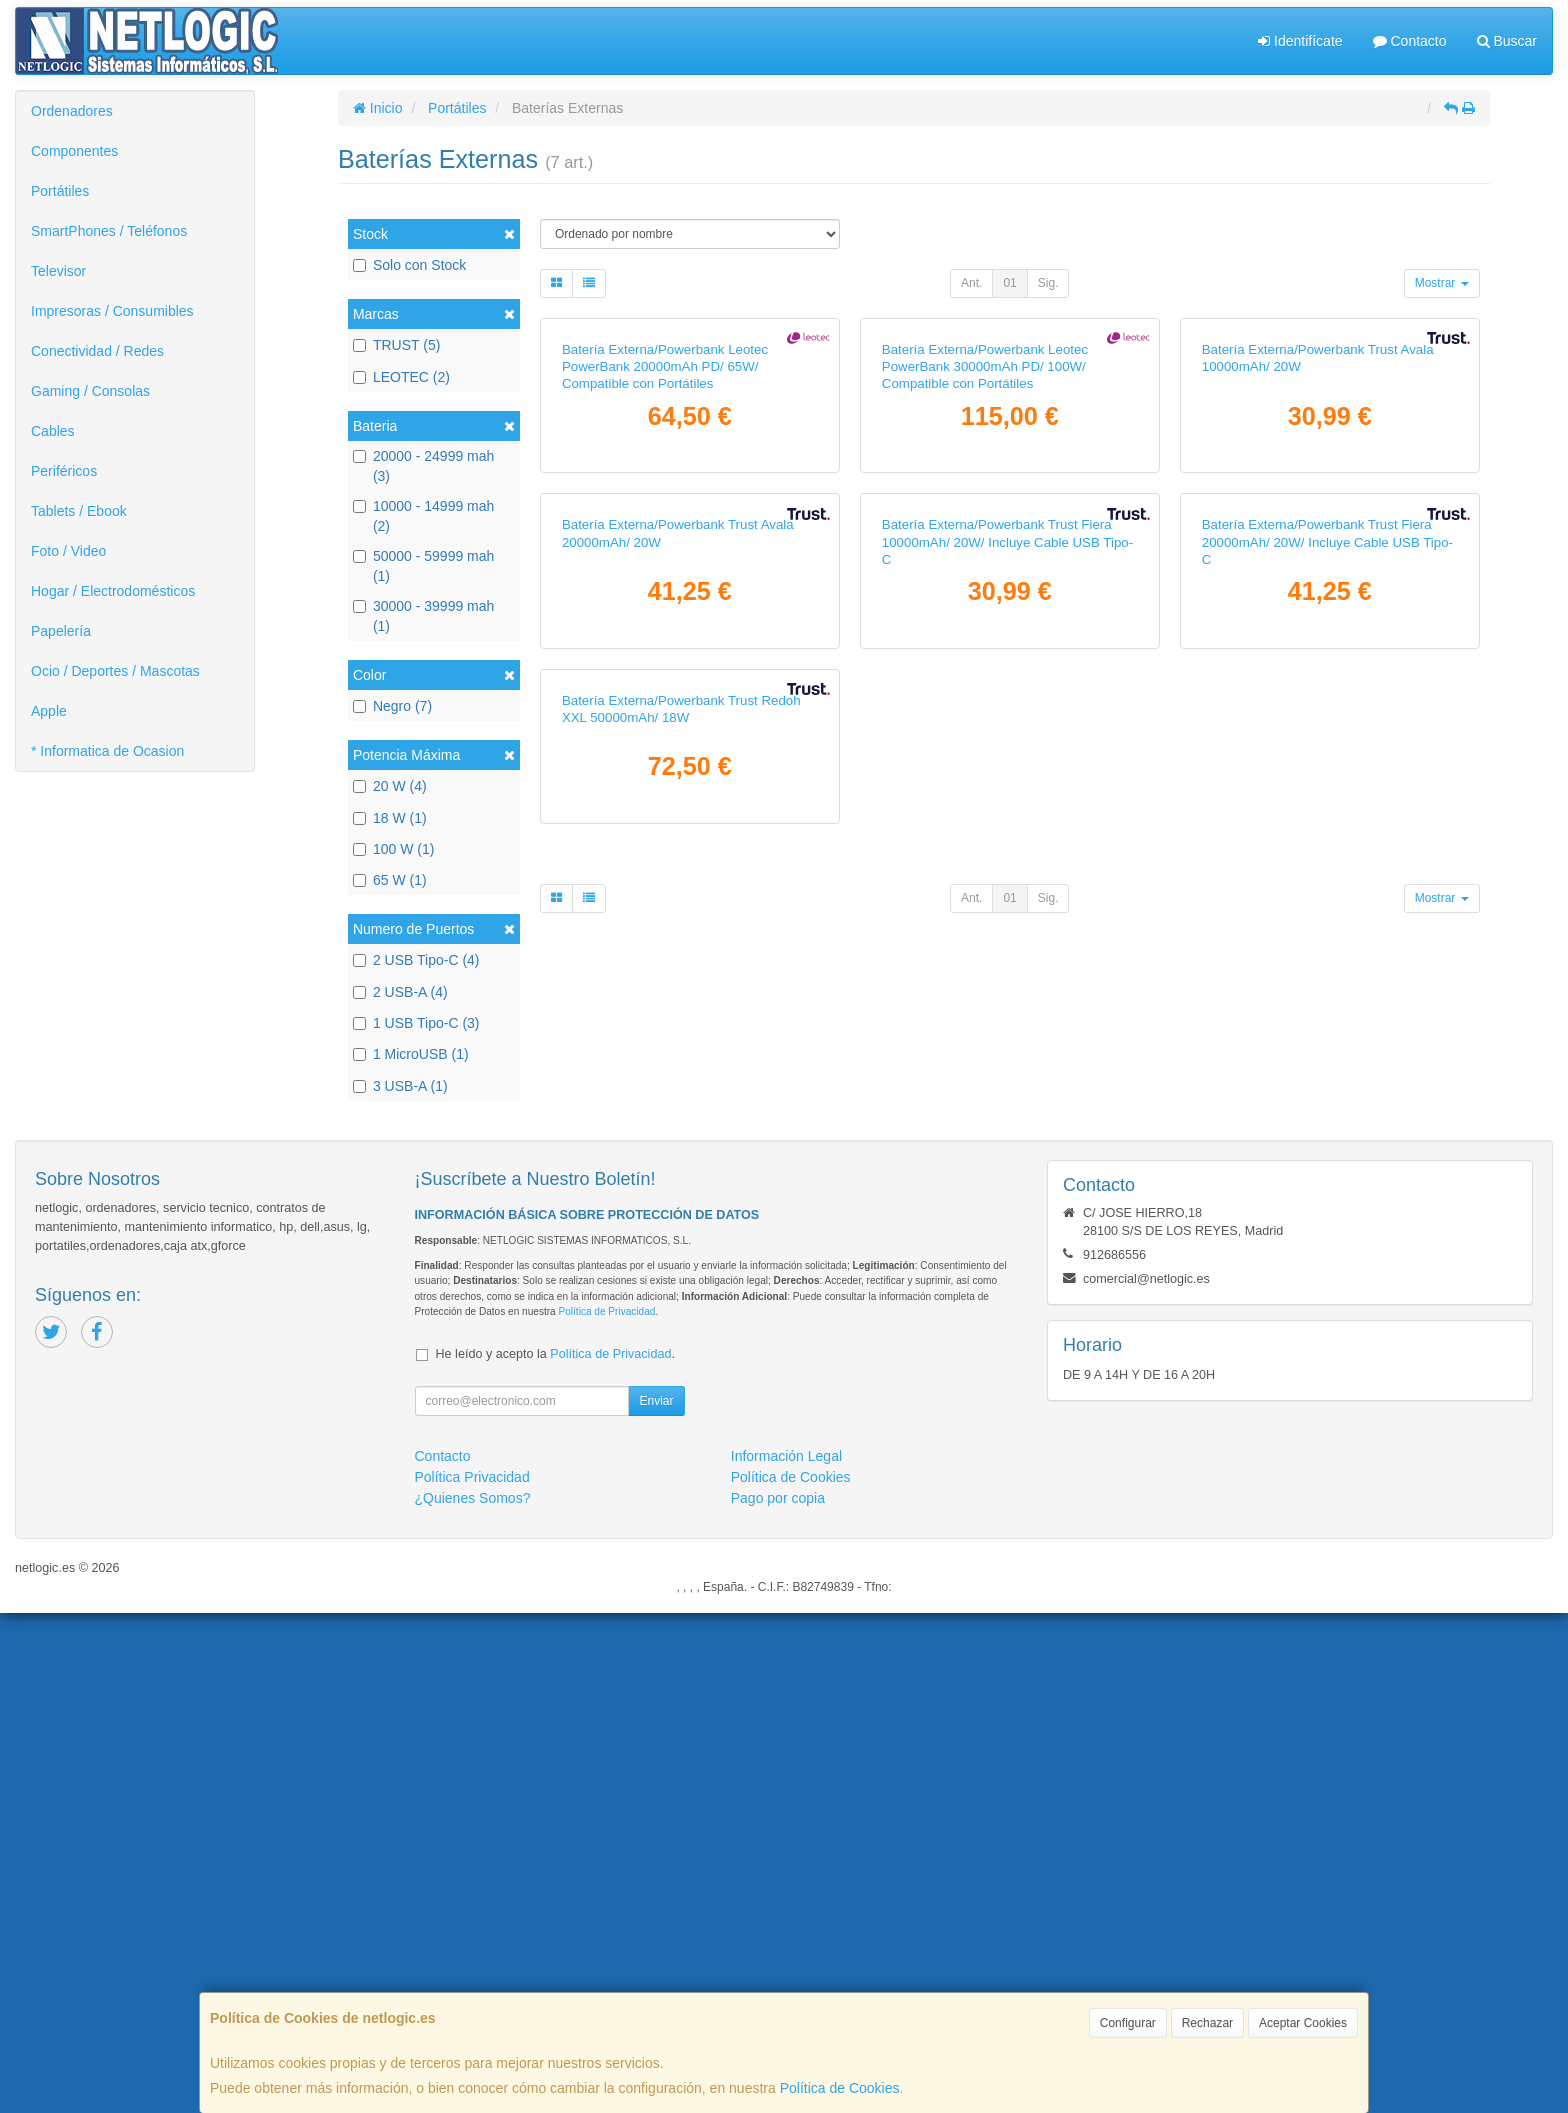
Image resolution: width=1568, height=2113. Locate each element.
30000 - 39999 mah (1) (423, 616)
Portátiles (60, 191)
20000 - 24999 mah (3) (423, 466)
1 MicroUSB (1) (411, 1054)
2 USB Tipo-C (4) (416, 960)
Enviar (656, 1901)
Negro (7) (392, 706)
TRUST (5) (396, 345)
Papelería (61, 631)
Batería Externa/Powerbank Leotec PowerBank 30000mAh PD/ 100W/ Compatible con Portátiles (985, 601)
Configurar (1128, 2023)
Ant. (971, 283)
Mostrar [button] (1442, 283)
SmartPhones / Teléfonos (109, 231)
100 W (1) (393, 849)
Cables (53, 431)
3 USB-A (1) (400, 1086)
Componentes (74, 151)
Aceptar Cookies (1303, 2023)
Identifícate (1300, 41)
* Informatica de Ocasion (107, 751)
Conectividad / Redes (97, 351)
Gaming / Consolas (90, 391)
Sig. (1048, 283)
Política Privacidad (472, 1977)
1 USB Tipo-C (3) (416, 1023)
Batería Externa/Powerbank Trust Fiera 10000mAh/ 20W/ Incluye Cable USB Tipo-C (1007, 1010)
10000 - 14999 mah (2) (423, 516)
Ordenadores (72, 111)
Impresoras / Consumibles (112, 311)
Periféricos (64, 471)
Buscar (1507, 41)
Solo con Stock (409, 265)
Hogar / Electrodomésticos (113, 591)
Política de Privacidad (606, 1811)
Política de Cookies (840, 2088)
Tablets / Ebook (79, 511)
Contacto (1410, 41)
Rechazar (1207, 2023)
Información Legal (786, 1956)
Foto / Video (68, 551)
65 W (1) (390, 880)
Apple (49, 711)
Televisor (58, 271)
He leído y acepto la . (555, 1854)
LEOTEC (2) (401, 377)
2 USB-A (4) (400, 992)
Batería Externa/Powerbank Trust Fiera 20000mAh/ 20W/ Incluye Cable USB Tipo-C (1327, 1010)
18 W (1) (390, 818)
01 (1009, 283)
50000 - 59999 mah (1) (423, 566)
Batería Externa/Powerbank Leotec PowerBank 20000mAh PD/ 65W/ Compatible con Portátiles (665, 601)
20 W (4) (390, 786)
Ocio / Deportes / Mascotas (115, 671)
